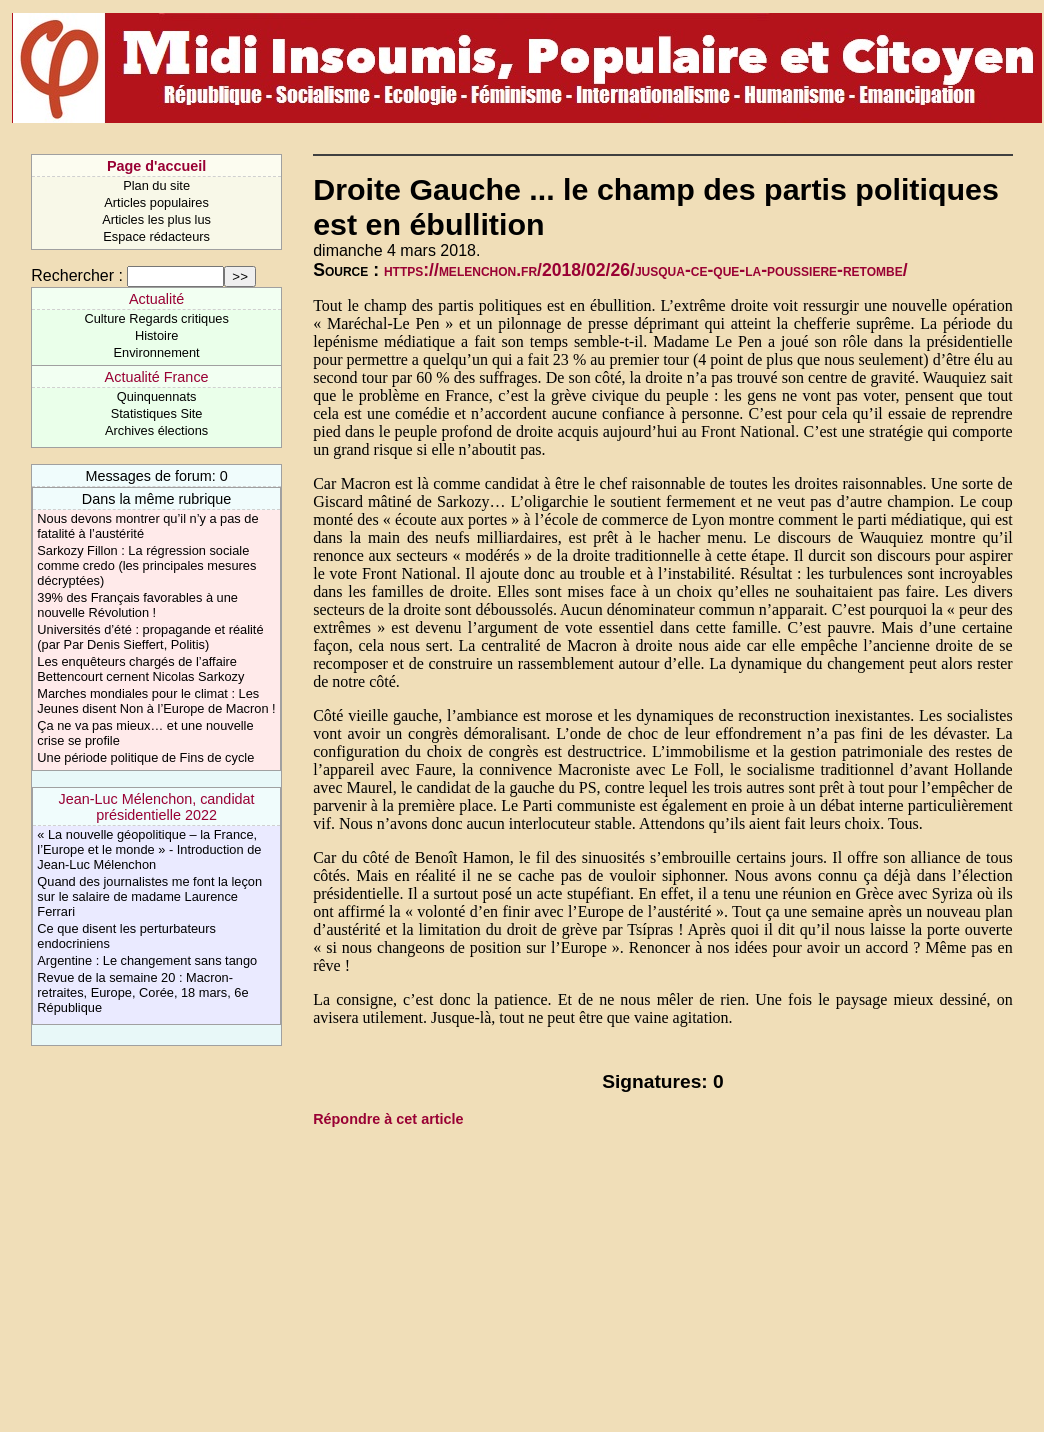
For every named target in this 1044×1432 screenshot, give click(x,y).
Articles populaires (156, 202)
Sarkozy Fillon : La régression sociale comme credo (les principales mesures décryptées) (146, 565)
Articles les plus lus (156, 219)
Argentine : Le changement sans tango (147, 960)
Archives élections (156, 430)
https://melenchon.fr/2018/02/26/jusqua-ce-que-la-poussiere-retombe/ (646, 270)
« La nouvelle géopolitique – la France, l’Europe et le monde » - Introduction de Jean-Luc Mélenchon (149, 849)
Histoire (156, 335)
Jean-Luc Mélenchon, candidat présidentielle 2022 (157, 807)
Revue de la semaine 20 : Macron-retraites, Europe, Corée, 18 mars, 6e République (142, 992)
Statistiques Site (157, 413)
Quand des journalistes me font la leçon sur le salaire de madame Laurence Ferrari (149, 896)
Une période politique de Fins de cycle (145, 757)
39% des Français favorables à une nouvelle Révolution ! (137, 605)
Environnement (157, 352)
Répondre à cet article (388, 1119)
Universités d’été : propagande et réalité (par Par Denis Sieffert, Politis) (150, 637)
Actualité (156, 299)
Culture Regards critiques (156, 318)
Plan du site (156, 185)
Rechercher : (77, 275)
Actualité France (157, 377)
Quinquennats (157, 396)
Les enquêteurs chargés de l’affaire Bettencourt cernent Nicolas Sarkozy (140, 669)
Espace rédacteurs (156, 236)
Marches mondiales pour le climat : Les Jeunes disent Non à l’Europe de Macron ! (156, 701)
